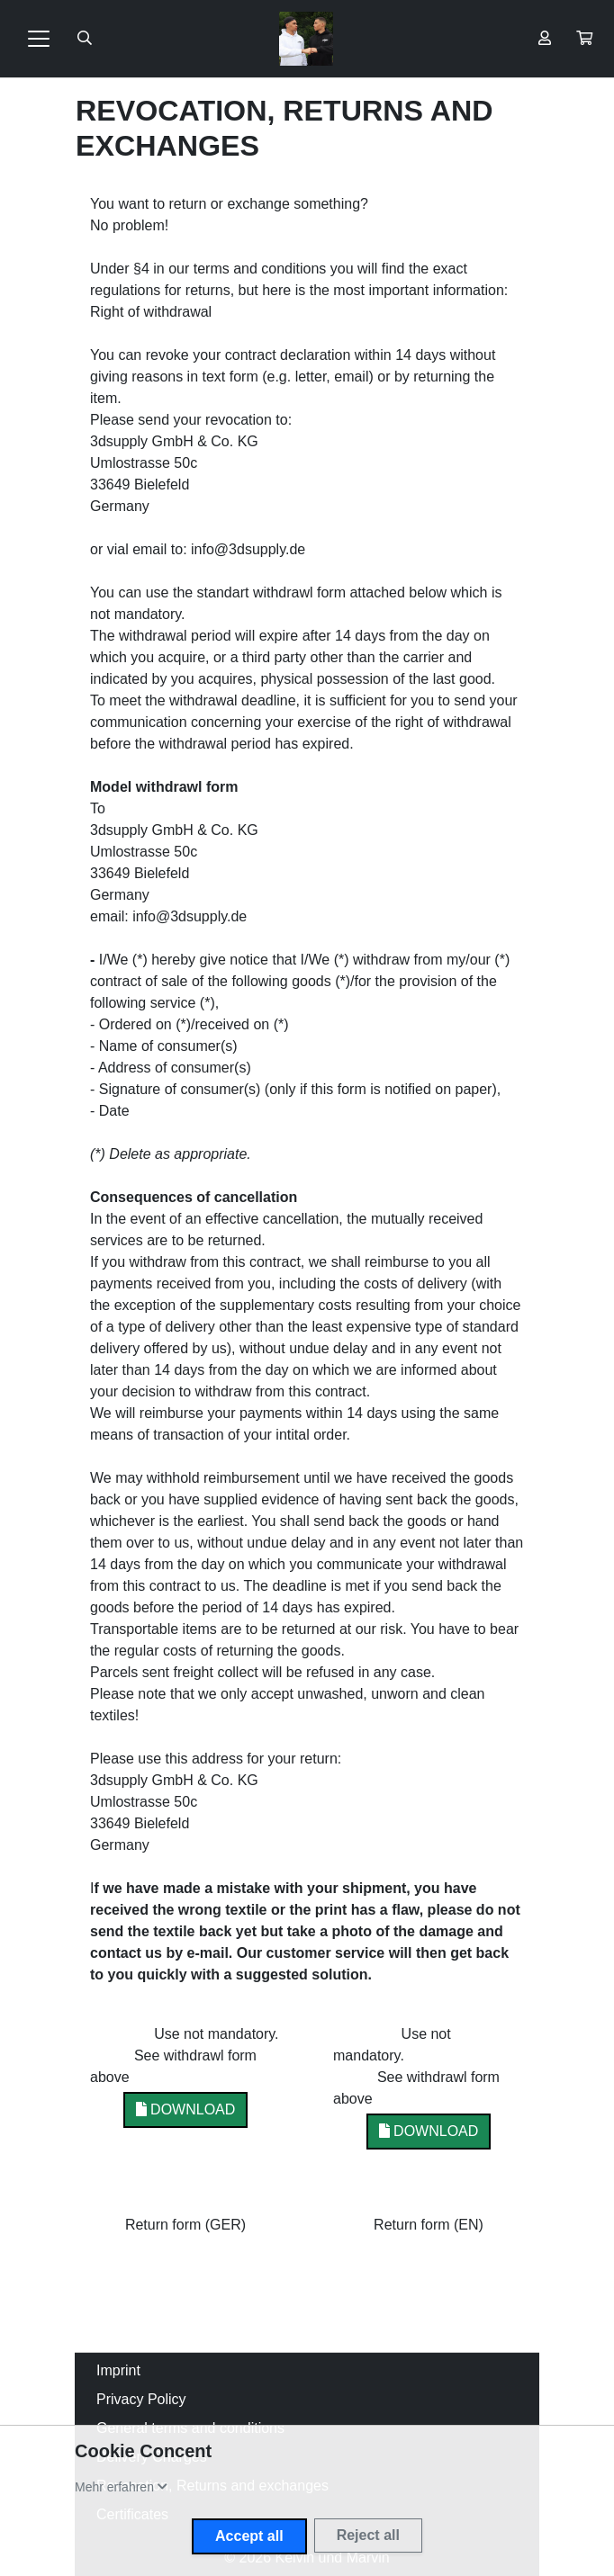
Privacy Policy (141, 2399)
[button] (584, 38)
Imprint (118, 2370)
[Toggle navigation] (38, 39)
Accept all (249, 2536)
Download (186, 2109)
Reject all (368, 2535)
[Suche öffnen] (85, 39)
